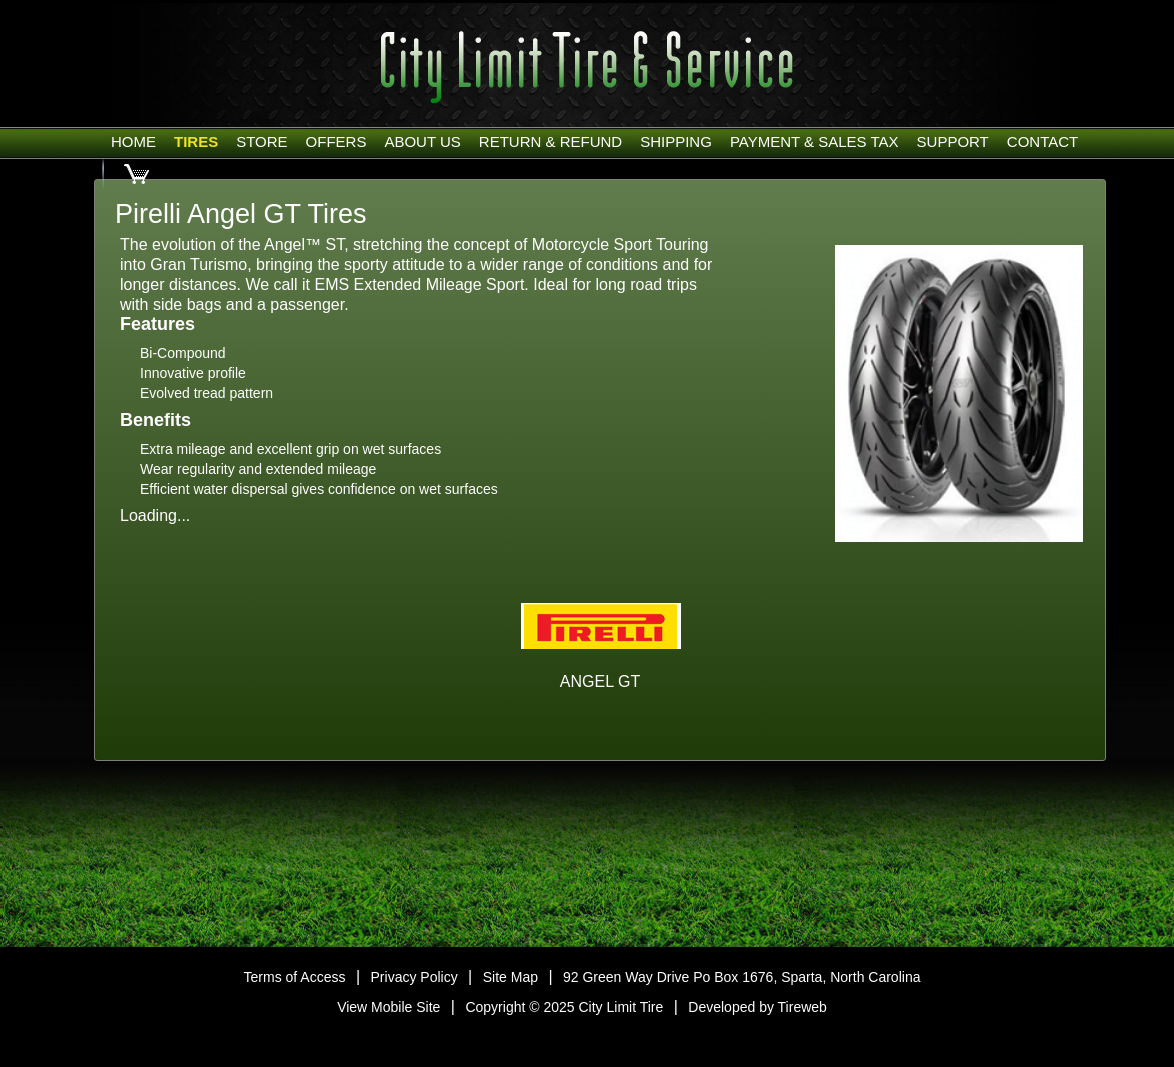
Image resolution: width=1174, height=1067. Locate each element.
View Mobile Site (388, 1007)
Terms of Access (295, 977)
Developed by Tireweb (757, 1007)
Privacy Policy (414, 977)
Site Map (510, 977)
